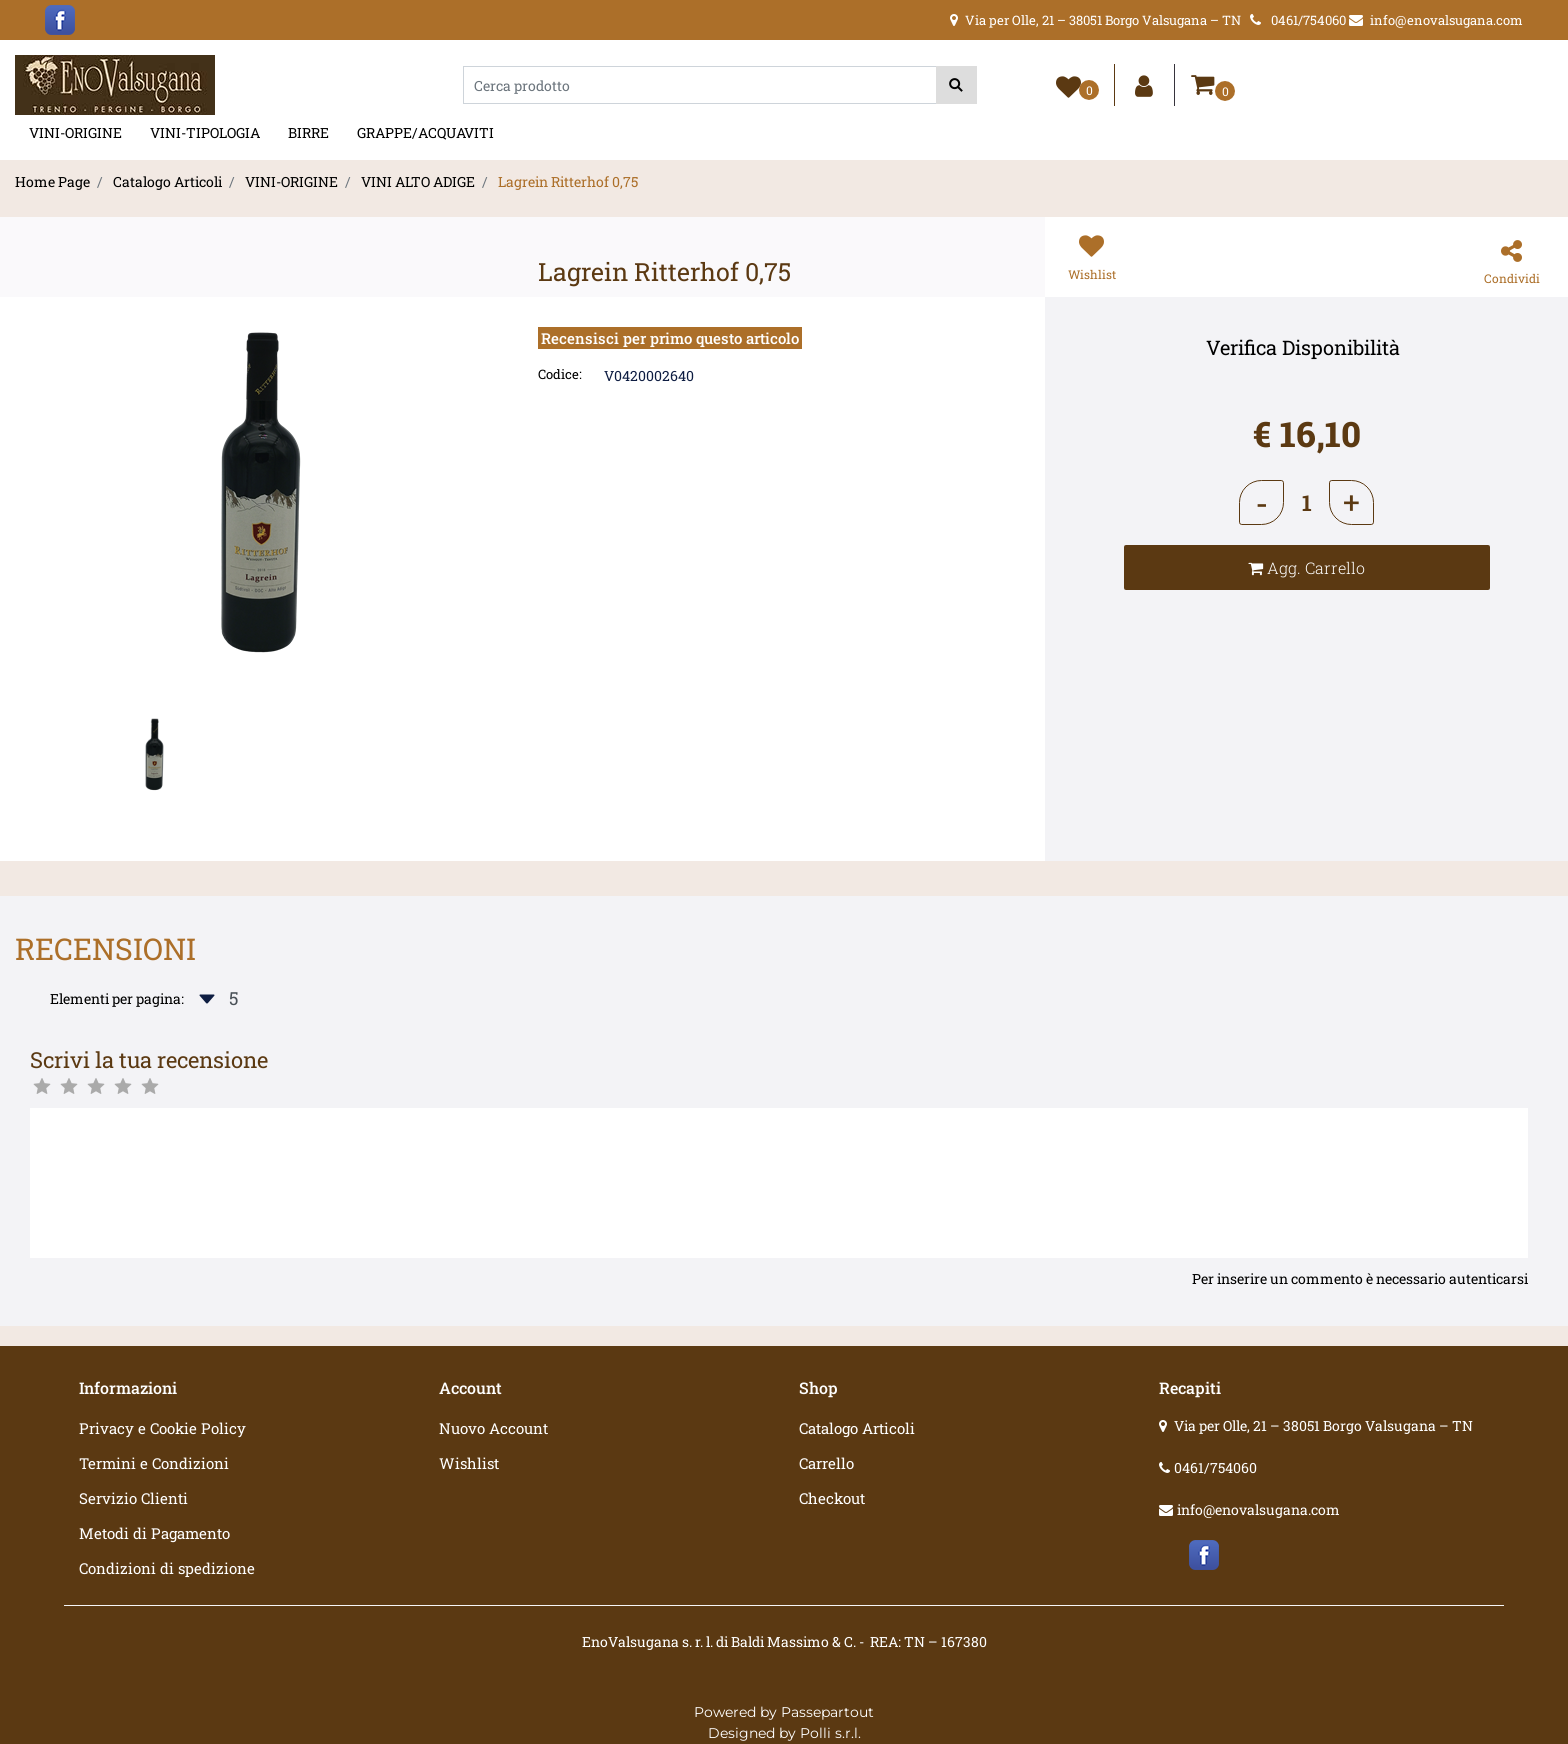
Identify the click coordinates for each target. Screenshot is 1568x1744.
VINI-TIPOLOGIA (205, 132)
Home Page (52, 181)
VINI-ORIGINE (75, 132)
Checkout (832, 1498)
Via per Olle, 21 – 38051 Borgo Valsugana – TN (1323, 1425)
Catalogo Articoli (167, 181)
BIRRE (308, 132)
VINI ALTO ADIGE (418, 181)
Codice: (560, 374)
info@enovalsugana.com (1258, 1509)
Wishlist (469, 1463)
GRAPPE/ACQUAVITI (425, 132)
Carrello (826, 1463)
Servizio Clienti (133, 1498)
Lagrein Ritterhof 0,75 (568, 181)
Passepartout (827, 1712)
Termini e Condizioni (154, 1463)
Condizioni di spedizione (167, 1568)
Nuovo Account (493, 1428)
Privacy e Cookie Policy (162, 1428)
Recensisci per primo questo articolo (670, 338)
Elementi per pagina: (117, 998)
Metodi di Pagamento (154, 1533)
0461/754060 (1215, 1467)
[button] (956, 85)
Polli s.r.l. (830, 1733)
